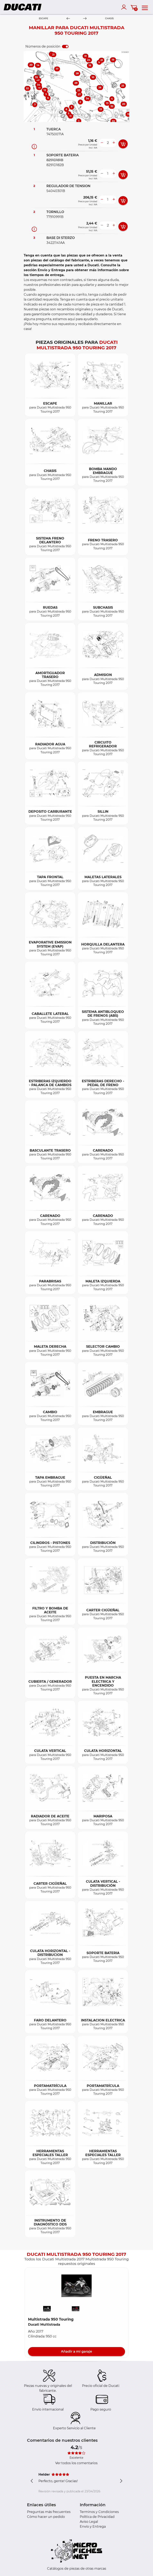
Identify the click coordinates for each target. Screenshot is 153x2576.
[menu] (145, 7)
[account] (124, 7)
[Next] (84, 19)
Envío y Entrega (93, 2526)
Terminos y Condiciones (99, 2512)
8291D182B (55, 165)
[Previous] (68, 19)
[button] (76, 2286)
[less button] (102, 142)
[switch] (65, 46)
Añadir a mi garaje (76, 2351)
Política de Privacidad (97, 2517)
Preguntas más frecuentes (49, 2512)
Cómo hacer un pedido (46, 2517)
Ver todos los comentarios (76, 2463)
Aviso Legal (89, 2522)
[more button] (114, 142)
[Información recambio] (34, 146)
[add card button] (123, 143)
